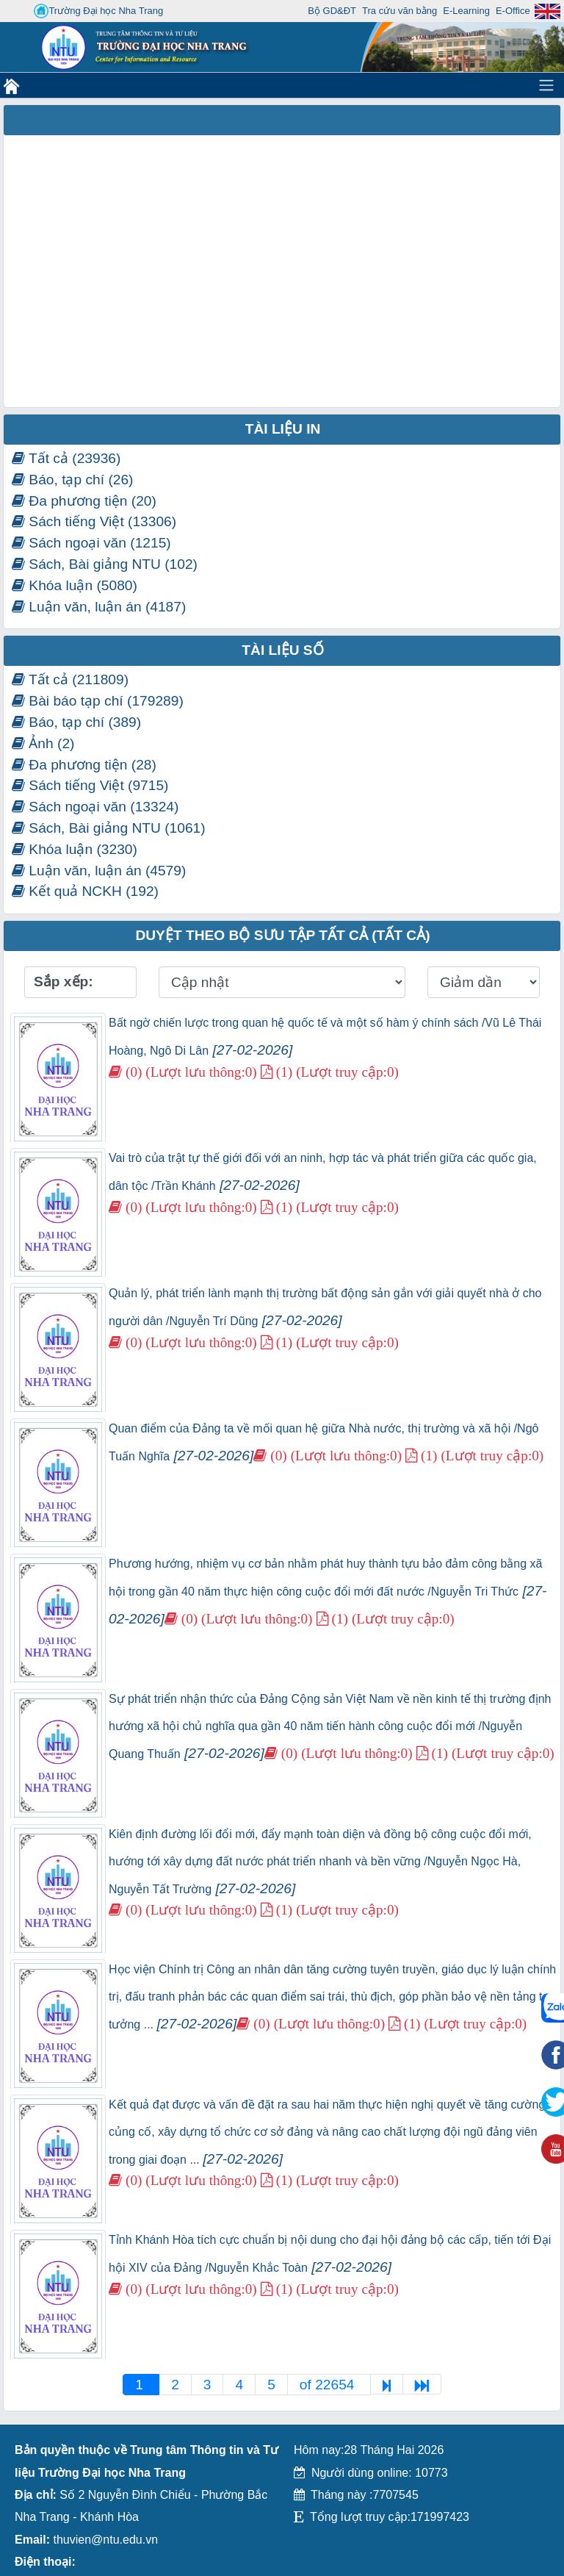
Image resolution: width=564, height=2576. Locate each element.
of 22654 (329, 2384)
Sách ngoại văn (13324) (95, 806)
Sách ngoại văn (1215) (91, 542)
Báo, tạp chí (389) (76, 722)
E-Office (513, 10)
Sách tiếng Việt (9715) (90, 785)
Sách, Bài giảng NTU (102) (105, 564)
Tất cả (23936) (66, 458)
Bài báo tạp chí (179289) (98, 700)
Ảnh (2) (43, 743)
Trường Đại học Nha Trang (98, 11)
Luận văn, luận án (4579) (99, 870)
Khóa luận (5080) (74, 585)
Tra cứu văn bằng (399, 10)
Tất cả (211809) (70, 679)
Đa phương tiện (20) (84, 501)
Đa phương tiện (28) (84, 764)
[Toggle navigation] (546, 85)
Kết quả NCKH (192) (85, 891)
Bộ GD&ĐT (332, 10)
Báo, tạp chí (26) (73, 479)
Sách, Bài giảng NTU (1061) (109, 828)
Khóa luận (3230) (74, 849)
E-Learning (466, 10)
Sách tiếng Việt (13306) (94, 521)
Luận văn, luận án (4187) (99, 606)
